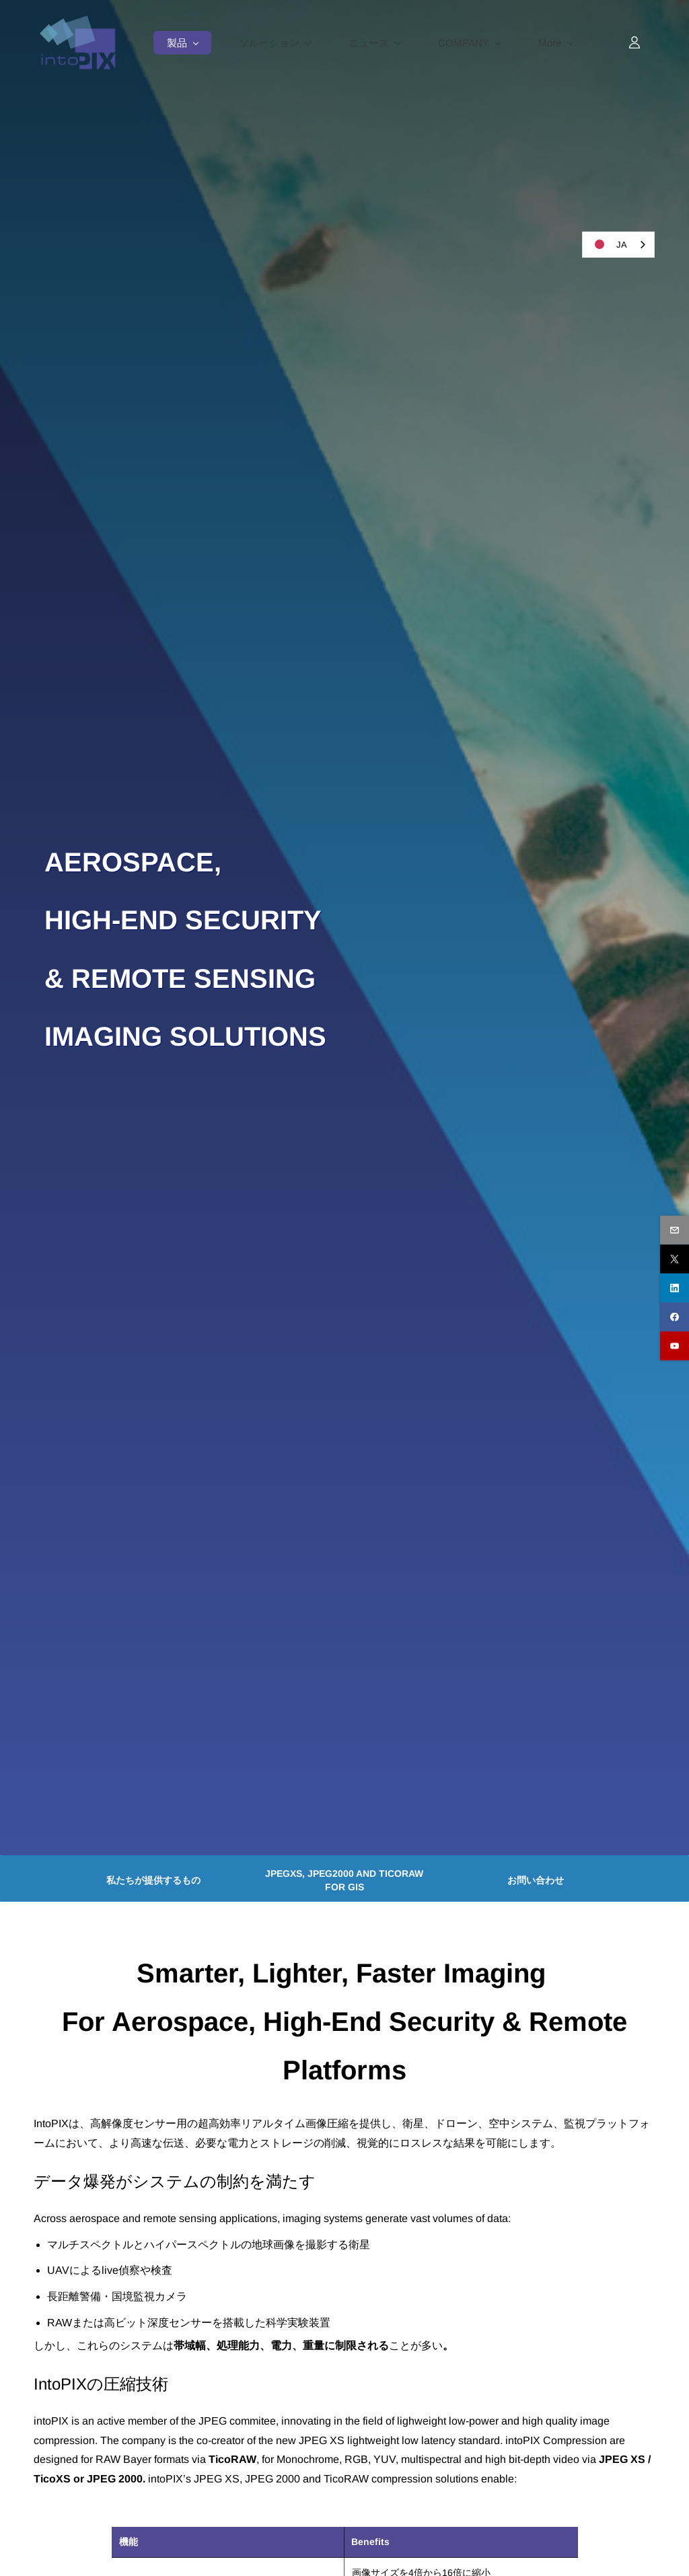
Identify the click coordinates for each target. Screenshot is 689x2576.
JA (608, 244)
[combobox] (618, 244)
